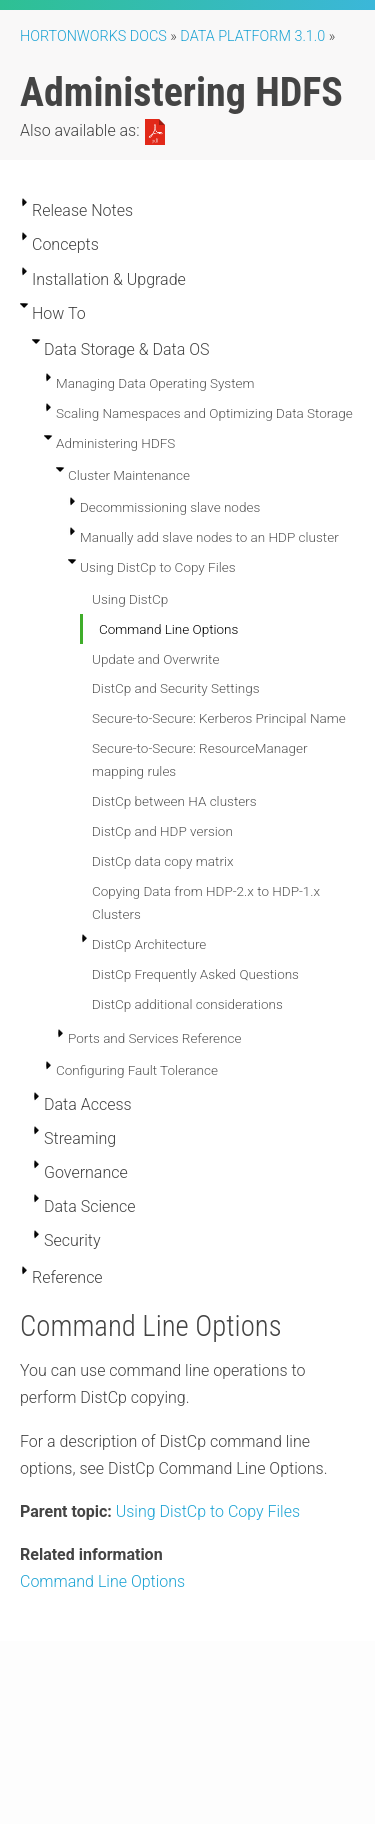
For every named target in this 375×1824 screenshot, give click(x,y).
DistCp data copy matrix (163, 861)
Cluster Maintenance (129, 475)
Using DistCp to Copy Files (158, 567)
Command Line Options (168, 629)
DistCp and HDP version (162, 831)
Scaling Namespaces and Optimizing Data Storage (204, 413)
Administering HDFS (115, 443)
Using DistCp (130, 599)
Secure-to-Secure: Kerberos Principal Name (219, 718)
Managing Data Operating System (155, 383)
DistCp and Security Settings (175, 688)
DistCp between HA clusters (174, 801)
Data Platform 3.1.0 (252, 36)
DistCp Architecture (149, 944)
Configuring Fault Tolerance (137, 1070)
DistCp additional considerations (187, 1004)
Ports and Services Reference (154, 1038)
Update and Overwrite (155, 659)
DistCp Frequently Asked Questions (195, 974)
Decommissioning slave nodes (170, 507)
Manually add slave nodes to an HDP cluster (209, 537)
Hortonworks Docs (93, 36)
